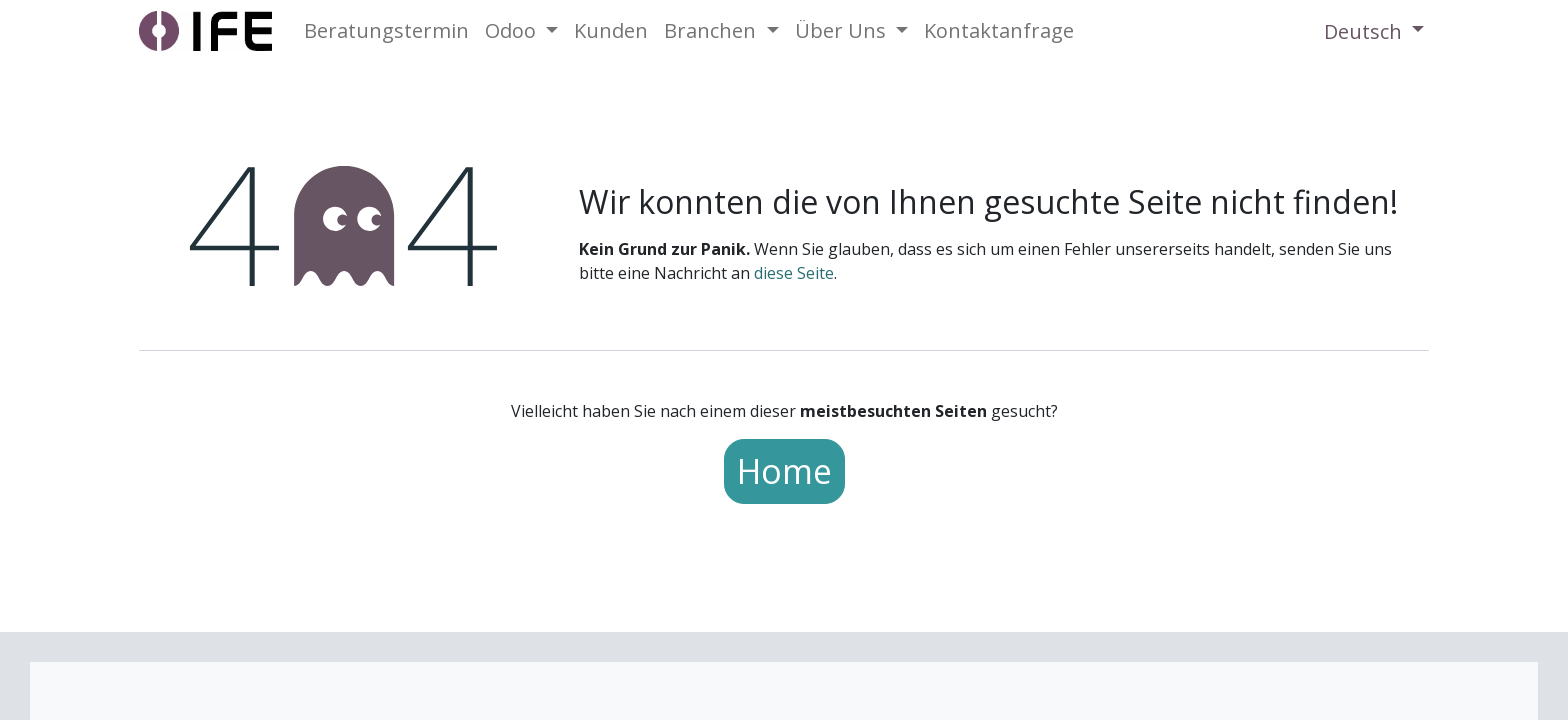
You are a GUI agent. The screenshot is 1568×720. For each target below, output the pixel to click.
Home (784, 471)
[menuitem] (386, 31)
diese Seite (794, 273)
